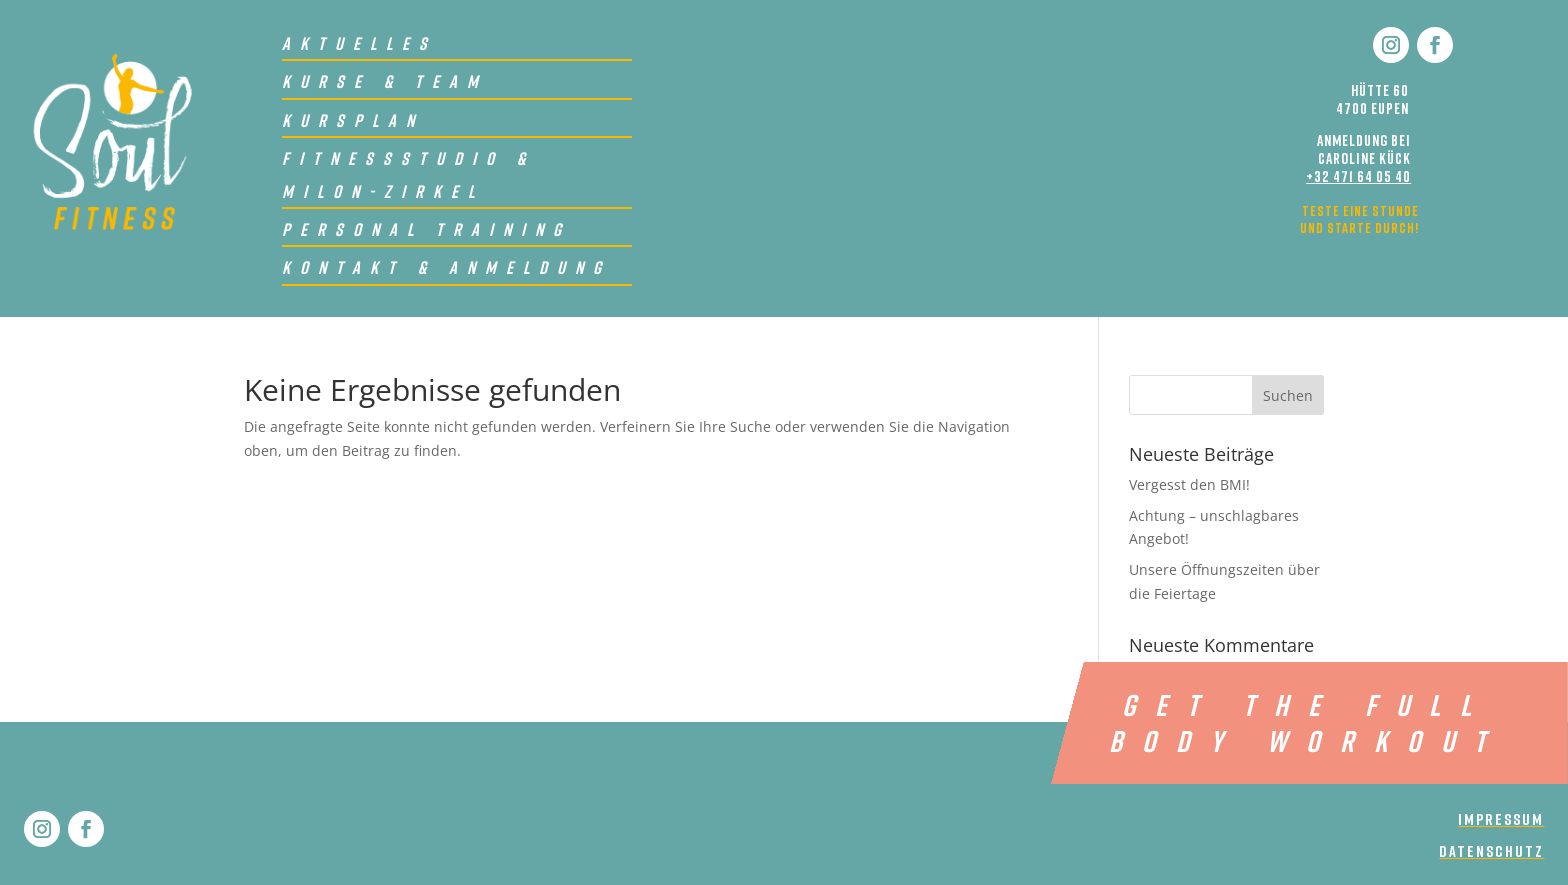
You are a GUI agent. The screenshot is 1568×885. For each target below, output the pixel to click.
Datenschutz (1491, 851)
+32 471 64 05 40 (1358, 176)
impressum (1501, 819)
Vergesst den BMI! (1189, 484)
